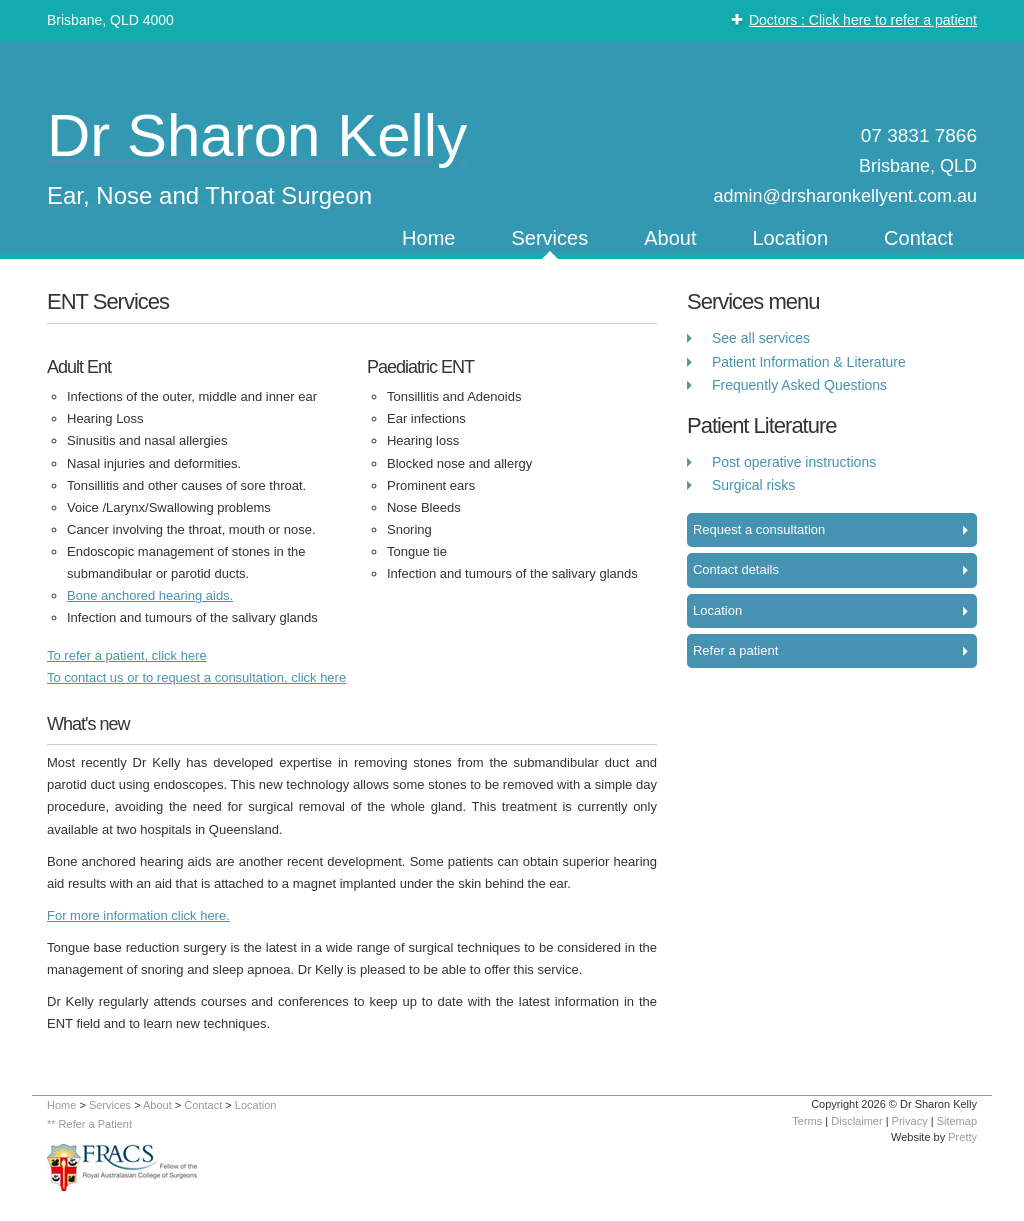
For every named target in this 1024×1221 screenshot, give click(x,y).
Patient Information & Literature (809, 362)
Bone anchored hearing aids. (150, 595)
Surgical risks (753, 485)
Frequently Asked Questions (799, 385)
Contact (918, 238)
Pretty (962, 1137)
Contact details (736, 569)
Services (549, 238)
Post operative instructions (794, 462)
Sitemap (957, 1121)
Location (790, 238)
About (670, 238)
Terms (807, 1121)
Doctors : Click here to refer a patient (863, 20)
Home (428, 238)
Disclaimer (856, 1121)
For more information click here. (138, 915)
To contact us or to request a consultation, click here (196, 677)
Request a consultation (759, 529)
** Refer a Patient (89, 1124)
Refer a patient (735, 650)
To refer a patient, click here (127, 655)
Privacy (910, 1121)
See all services (761, 338)
